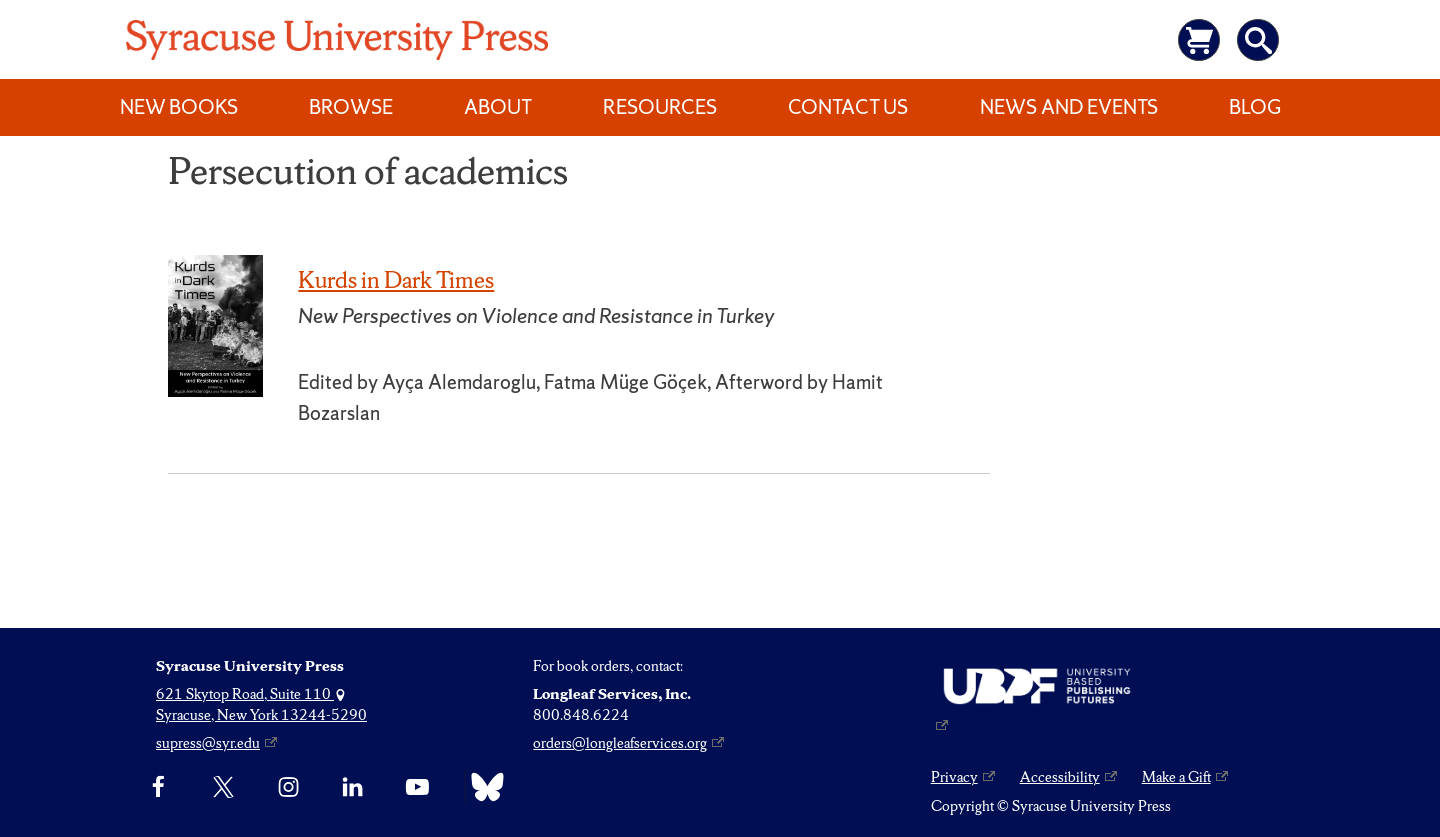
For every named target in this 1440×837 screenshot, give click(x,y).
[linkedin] (352, 787)
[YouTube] (417, 787)
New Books (179, 107)
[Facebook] (158, 787)
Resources (660, 107)
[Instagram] (288, 787)
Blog (1255, 107)
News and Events (1069, 107)
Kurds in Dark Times (396, 280)
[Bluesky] (482, 787)
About (498, 107)
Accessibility (1060, 777)
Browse (351, 107)
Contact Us (848, 107)
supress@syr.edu (208, 743)
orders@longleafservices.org (620, 743)
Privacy (954, 777)
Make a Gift (1176, 777)
